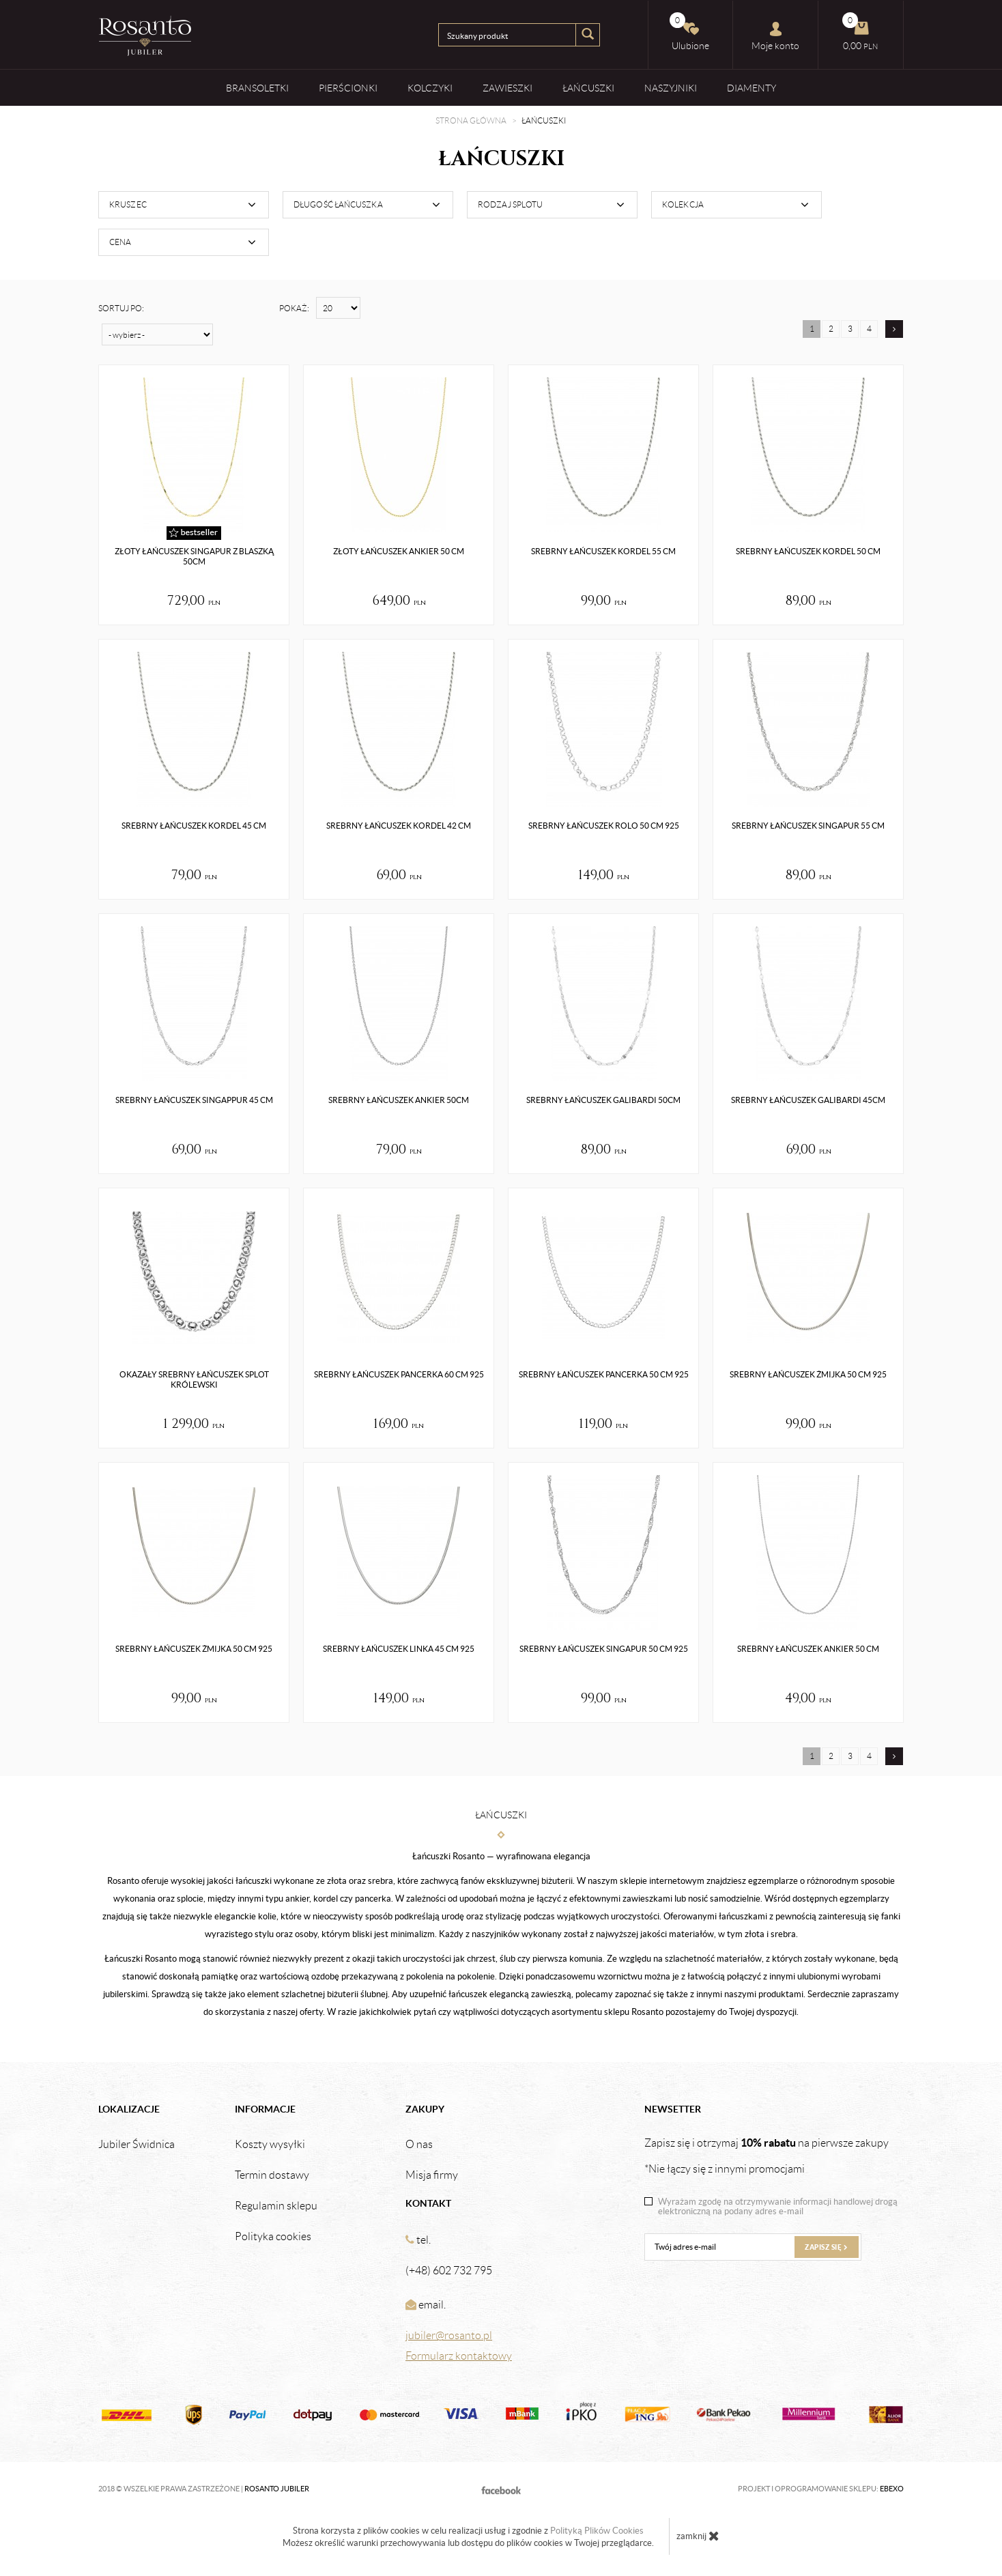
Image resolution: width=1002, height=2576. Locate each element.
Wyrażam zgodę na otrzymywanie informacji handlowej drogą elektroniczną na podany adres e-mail (778, 2206)
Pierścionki (348, 88)
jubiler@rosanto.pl (448, 2335)
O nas (419, 2144)
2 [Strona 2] (831, 328)
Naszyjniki (670, 88)
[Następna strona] (894, 329)
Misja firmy (431, 2175)
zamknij (697, 2536)
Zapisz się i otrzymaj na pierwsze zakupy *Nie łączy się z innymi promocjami (766, 2155)
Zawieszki (507, 88)
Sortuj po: (121, 308)
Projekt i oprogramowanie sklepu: (821, 2489)
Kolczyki (430, 88)
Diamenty (751, 88)
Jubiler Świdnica (136, 2144)
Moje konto (775, 36)
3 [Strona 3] (850, 328)
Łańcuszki (588, 88)
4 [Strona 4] (869, 328)
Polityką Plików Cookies (597, 2530)
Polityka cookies (273, 2237)
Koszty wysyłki (270, 2144)
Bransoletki (257, 88)
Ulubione (689, 31)
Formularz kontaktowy (458, 2356)
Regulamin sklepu (276, 2206)
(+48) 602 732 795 (448, 2270)
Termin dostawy (272, 2175)
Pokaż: (294, 308)
